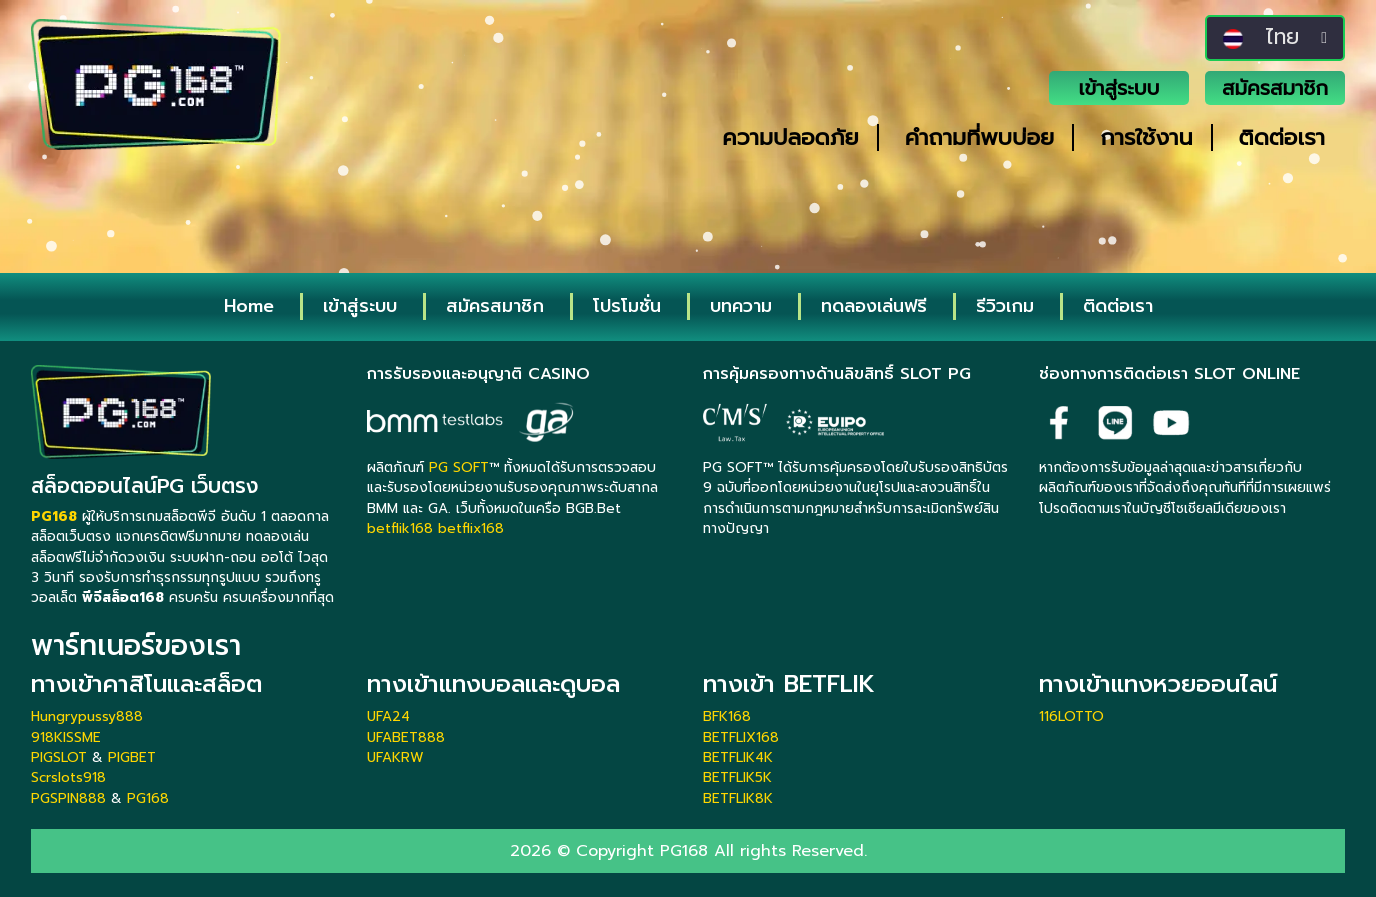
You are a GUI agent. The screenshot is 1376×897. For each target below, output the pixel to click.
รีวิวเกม (1005, 306)
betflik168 (400, 528)
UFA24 (388, 716)
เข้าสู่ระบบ (1119, 88)
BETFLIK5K (737, 777)
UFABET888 (406, 737)
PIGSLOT (59, 757)
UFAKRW (395, 757)
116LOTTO (1071, 716)
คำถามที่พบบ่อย (980, 137)
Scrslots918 (68, 777)
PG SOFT (459, 467)
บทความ (741, 306)
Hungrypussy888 (87, 716)
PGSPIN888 (68, 798)
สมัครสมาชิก (1275, 88)
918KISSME (66, 737)
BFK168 (727, 716)
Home (249, 306)
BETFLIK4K (738, 757)
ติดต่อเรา (1282, 137)
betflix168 (471, 528)
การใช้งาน (1146, 137)
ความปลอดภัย (790, 137)
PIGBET (132, 757)
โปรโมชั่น (627, 306)
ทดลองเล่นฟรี (874, 306)
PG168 (148, 798)
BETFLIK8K (738, 798)
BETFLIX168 (741, 737)
